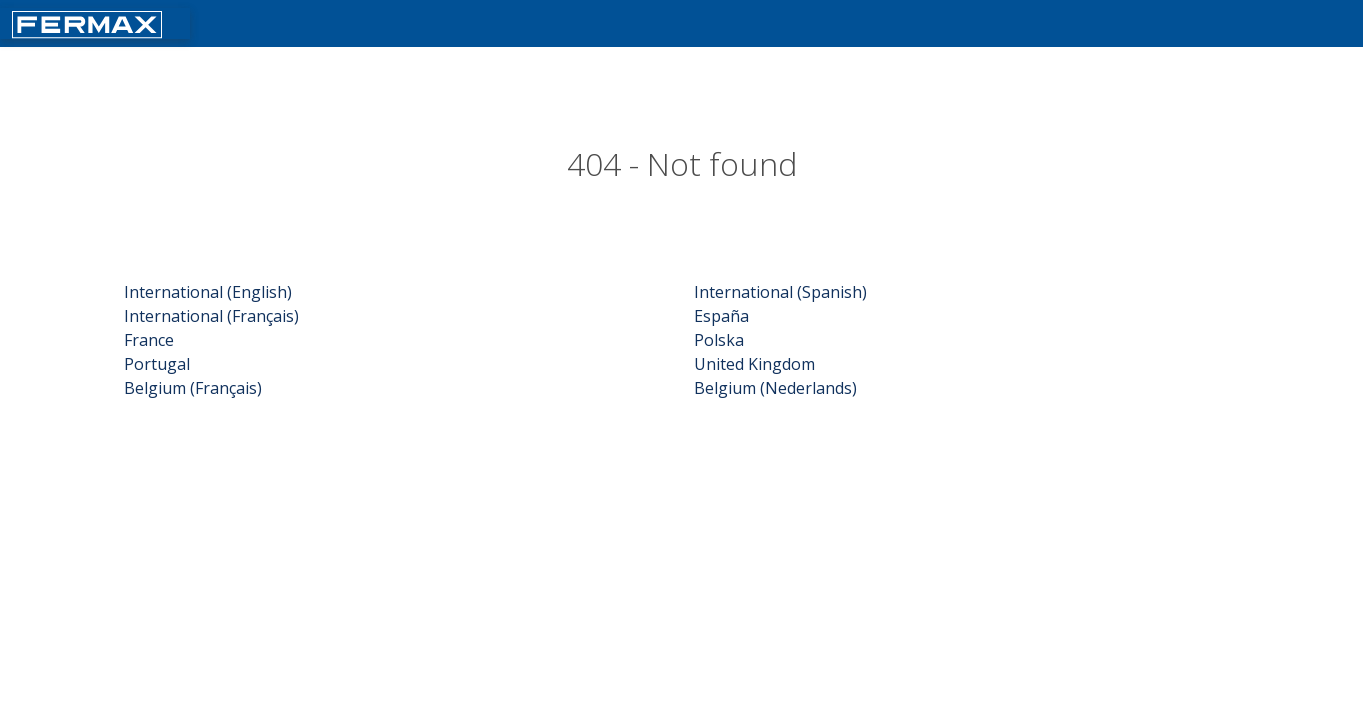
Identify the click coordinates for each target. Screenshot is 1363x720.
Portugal (157, 364)
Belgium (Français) (193, 388)
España (721, 316)
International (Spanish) (780, 292)
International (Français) (211, 316)
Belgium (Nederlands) (775, 388)
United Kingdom (754, 364)
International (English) (208, 292)
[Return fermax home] (87, 22)
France (149, 340)
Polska (719, 340)
